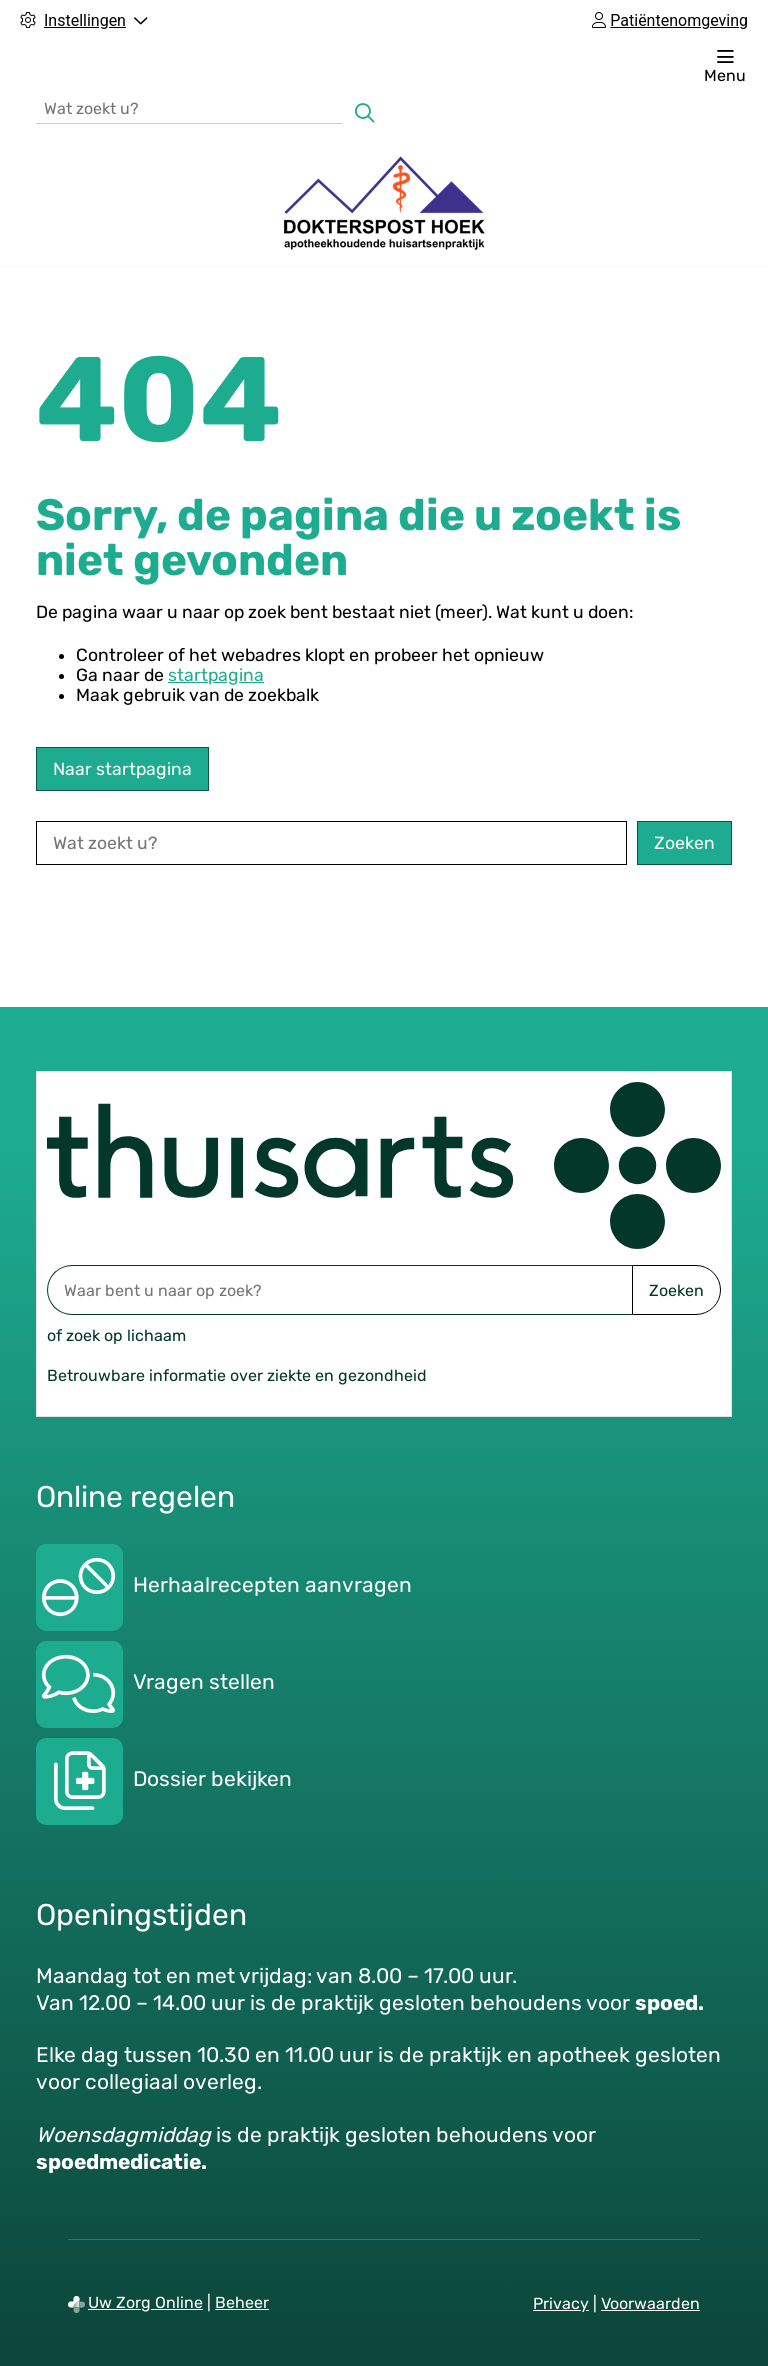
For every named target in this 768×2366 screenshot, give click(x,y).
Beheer (242, 2302)
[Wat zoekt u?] (189, 107)
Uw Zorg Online (145, 2302)
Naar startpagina (122, 769)
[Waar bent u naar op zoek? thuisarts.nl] (339, 1290)
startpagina (216, 675)
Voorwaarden (650, 2303)
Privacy (561, 2303)
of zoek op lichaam (116, 1335)
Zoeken (676, 1290)
